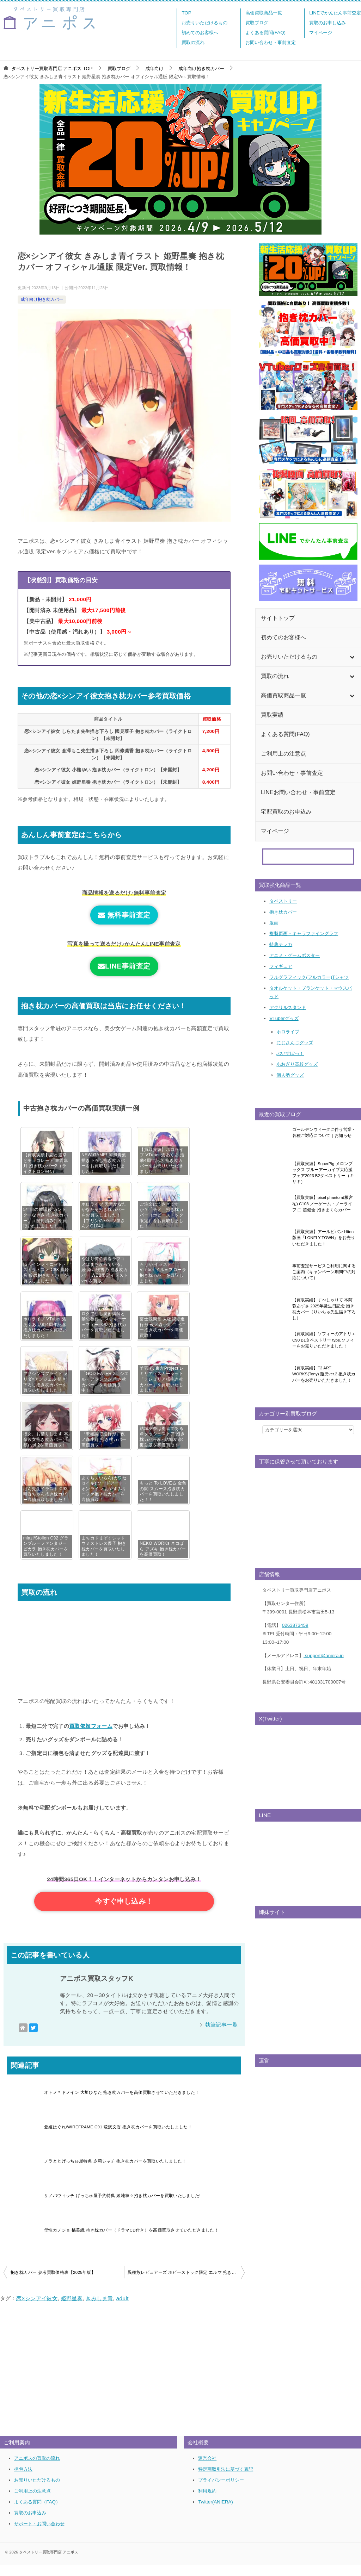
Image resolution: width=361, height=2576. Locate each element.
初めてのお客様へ (200, 32)
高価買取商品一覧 (263, 12)
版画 (274, 923)
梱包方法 (23, 2480)
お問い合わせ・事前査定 (270, 42)
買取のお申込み (30, 2523)
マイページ (320, 32)
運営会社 (207, 2469)
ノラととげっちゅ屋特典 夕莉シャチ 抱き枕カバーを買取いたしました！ (115, 2172)
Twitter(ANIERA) (215, 2512)
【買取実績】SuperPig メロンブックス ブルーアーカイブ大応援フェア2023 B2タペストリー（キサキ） (323, 1173)
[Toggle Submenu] (352, 656)
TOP (186, 12)
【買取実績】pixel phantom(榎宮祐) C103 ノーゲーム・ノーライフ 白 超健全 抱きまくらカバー (322, 1203)
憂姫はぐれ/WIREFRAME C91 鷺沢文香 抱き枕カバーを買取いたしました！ (118, 2137)
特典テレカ (280, 944)
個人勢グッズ (290, 1075)
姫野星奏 (72, 2309)
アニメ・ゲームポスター (294, 955)
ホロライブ (287, 1031)
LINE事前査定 (124, 966)
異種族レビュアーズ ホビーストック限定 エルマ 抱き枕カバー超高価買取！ (186, 2283)
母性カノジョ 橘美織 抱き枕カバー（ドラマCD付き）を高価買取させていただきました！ (131, 2241)
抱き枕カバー (283, 912)
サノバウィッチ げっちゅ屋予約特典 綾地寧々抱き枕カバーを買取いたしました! (122, 2206)
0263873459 (295, 1625)
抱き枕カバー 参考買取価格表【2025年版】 (53, 2283)
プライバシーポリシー (221, 2491)
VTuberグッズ (284, 1018)
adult (122, 2309)
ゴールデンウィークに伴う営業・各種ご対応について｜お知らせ (324, 1132)
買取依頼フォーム (90, 1726)
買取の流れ (193, 42)
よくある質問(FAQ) (265, 32)
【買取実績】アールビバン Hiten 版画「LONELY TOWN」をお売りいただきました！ (323, 1238)
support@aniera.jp (324, 1655)
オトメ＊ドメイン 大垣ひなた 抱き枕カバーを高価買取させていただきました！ (122, 2103)
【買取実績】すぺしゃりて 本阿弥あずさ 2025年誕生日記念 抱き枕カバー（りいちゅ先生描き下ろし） (324, 1309)
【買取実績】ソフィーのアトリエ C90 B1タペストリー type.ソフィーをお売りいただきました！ (324, 1340)
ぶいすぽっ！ (290, 1053)
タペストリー (283, 901)
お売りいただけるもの (204, 22)
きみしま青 (99, 2309)
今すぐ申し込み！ (124, 1906)
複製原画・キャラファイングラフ (303, 933)
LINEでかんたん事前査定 (335, 12)
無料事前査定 (124, 915)
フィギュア (280, 966)
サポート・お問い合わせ (39, 2534)
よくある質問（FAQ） (37, 2512)
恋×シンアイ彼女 (36, 2309)
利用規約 (207, 2502)
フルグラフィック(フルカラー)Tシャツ (309, 977)
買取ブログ (256, 22)
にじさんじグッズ (294, 1042)
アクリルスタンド (287, 1007)
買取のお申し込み (327, 22)
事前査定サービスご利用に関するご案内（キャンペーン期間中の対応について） (324, 1272)
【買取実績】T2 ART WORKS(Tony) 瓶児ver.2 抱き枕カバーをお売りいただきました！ (323, 1374)
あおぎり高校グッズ (297, 1064)
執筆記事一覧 (221, 2036)
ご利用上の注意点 (32, 2502)
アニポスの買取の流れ (37, 2469)
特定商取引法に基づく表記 (225, 2480)
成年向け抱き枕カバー (42, 299)
